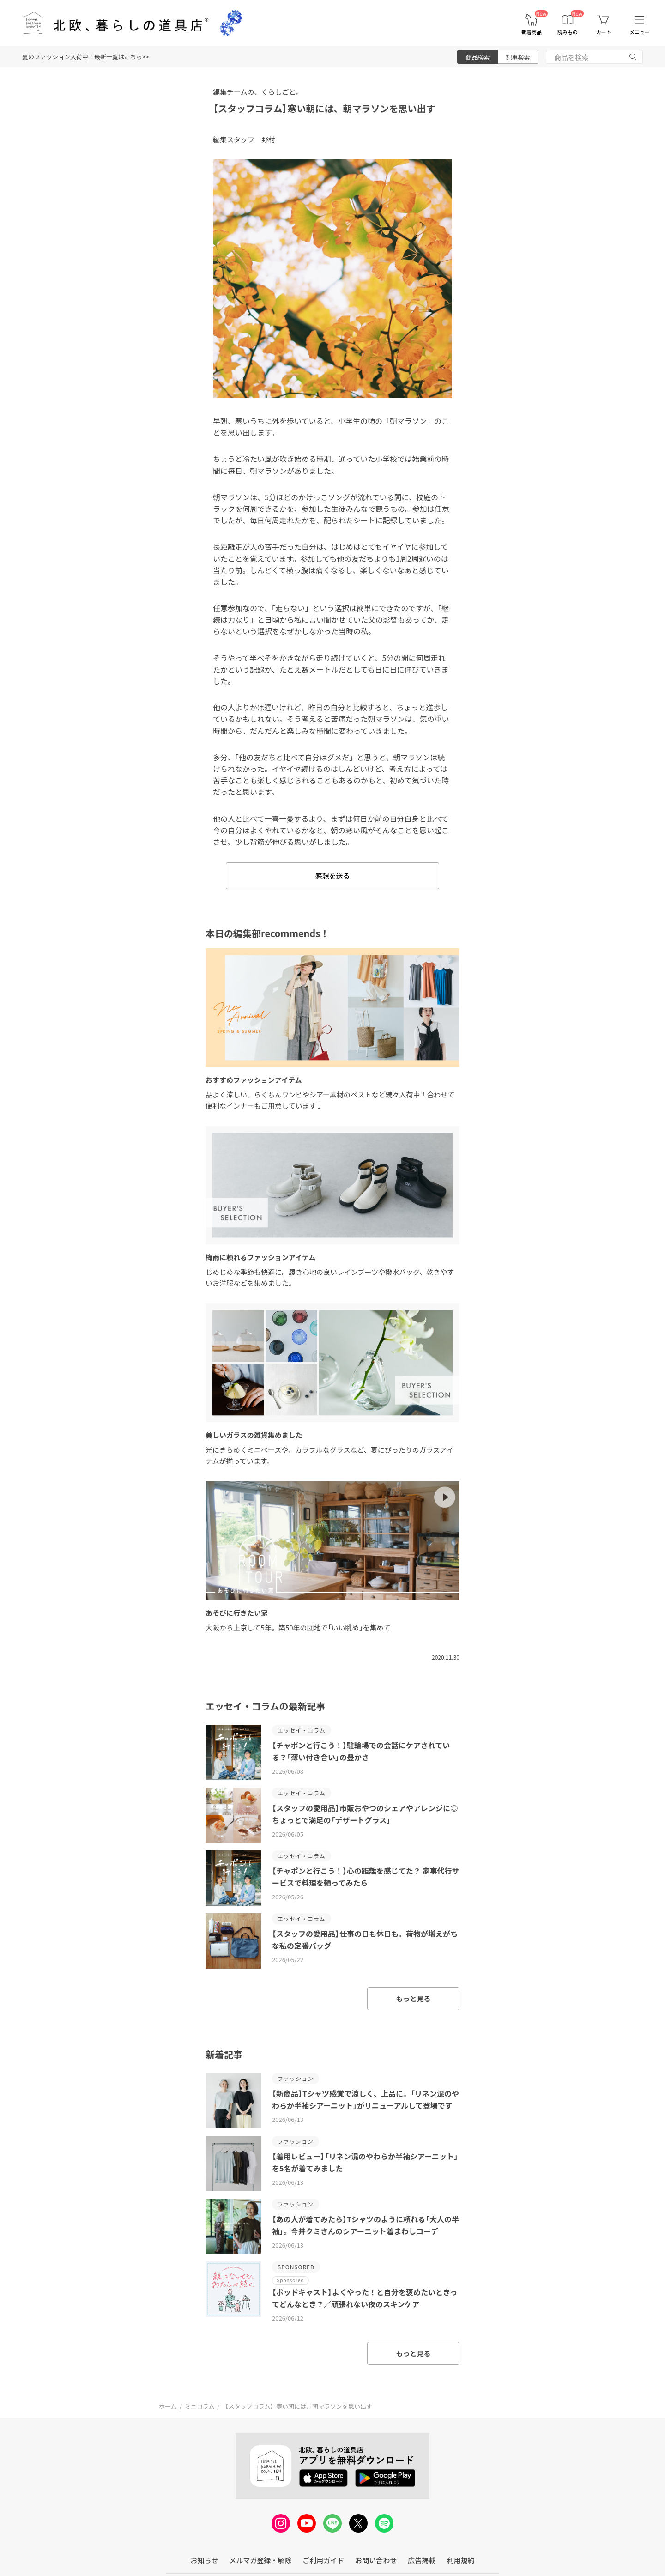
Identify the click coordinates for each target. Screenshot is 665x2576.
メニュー (639, 32)
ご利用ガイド (323, 2560)
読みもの (567, 32)
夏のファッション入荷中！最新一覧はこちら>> (85, 56)
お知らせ (204, 2560)
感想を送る (332, 875)
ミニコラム (200, 2406)
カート (603, 32)
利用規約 (460, 2560)
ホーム (168, 2406)
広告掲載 (421, 2560)
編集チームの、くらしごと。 (258, 92)
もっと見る (413, 1998)
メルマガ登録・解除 (260, 2560)
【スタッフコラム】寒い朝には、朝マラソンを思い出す (324, 108)
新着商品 (531, 32)
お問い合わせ (376, 2560)
